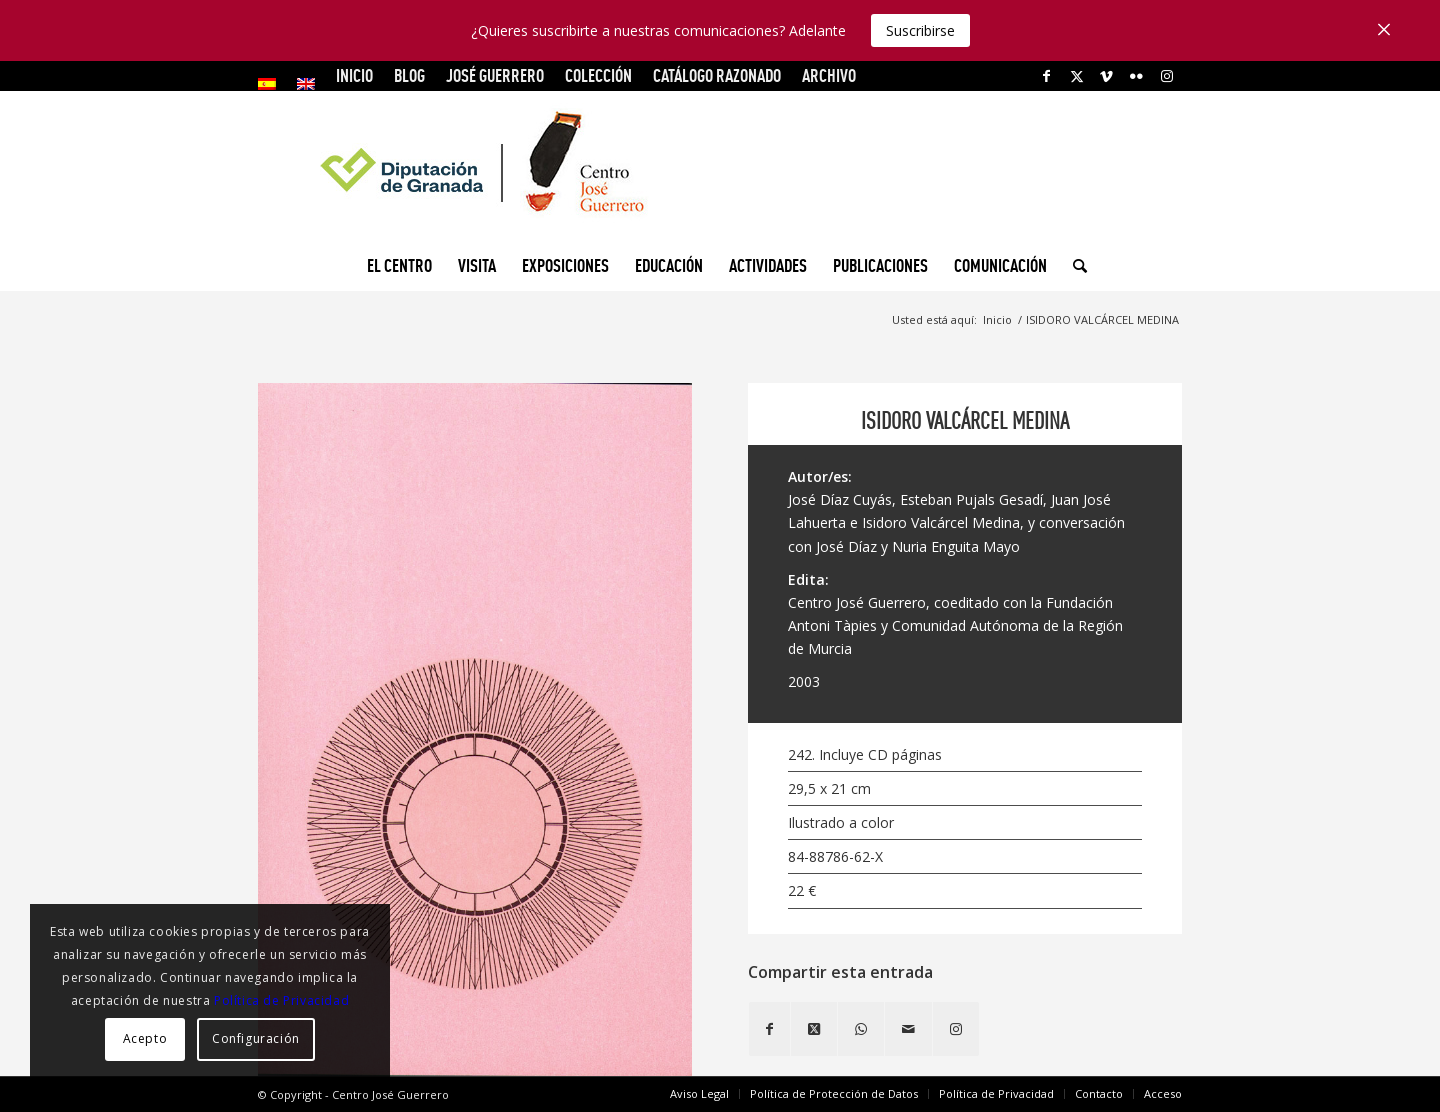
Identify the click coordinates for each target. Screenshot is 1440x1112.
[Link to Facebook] (1046, 76)
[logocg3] (720, 166)
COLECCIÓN (598, 75)
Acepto (145, 1038)
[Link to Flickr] (1136, 76)
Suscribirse (920, 30)
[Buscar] (1073, 266)
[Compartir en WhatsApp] (861, 1029)
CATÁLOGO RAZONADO (717, 75)
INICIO (354, 75)
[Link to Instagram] (1167, 76)
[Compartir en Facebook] (769, 1029)
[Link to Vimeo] (1106, 76)
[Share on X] (814, 1029)
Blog (409, 75)
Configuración (256, 1038)
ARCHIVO (829, 75)
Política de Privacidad (281, 1000)
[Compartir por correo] (908, 1029)
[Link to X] (1076, 76)
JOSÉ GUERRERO (495, 75)
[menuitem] (272, 84)
